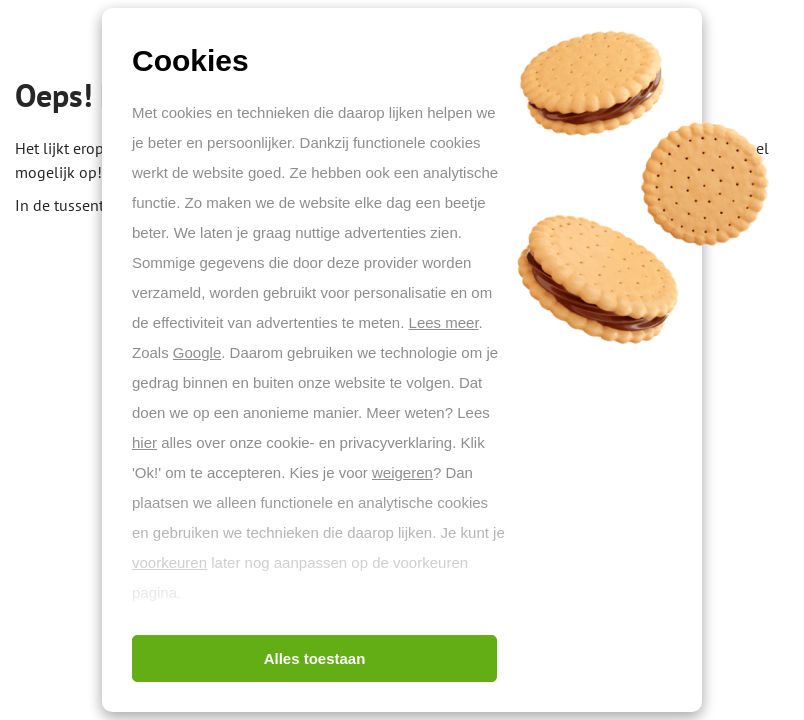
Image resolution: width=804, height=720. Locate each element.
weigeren (402, 472)
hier (144, 442)
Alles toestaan (315, 658)
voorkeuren (169, 562)
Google (197, 352)
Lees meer (444, 322)
